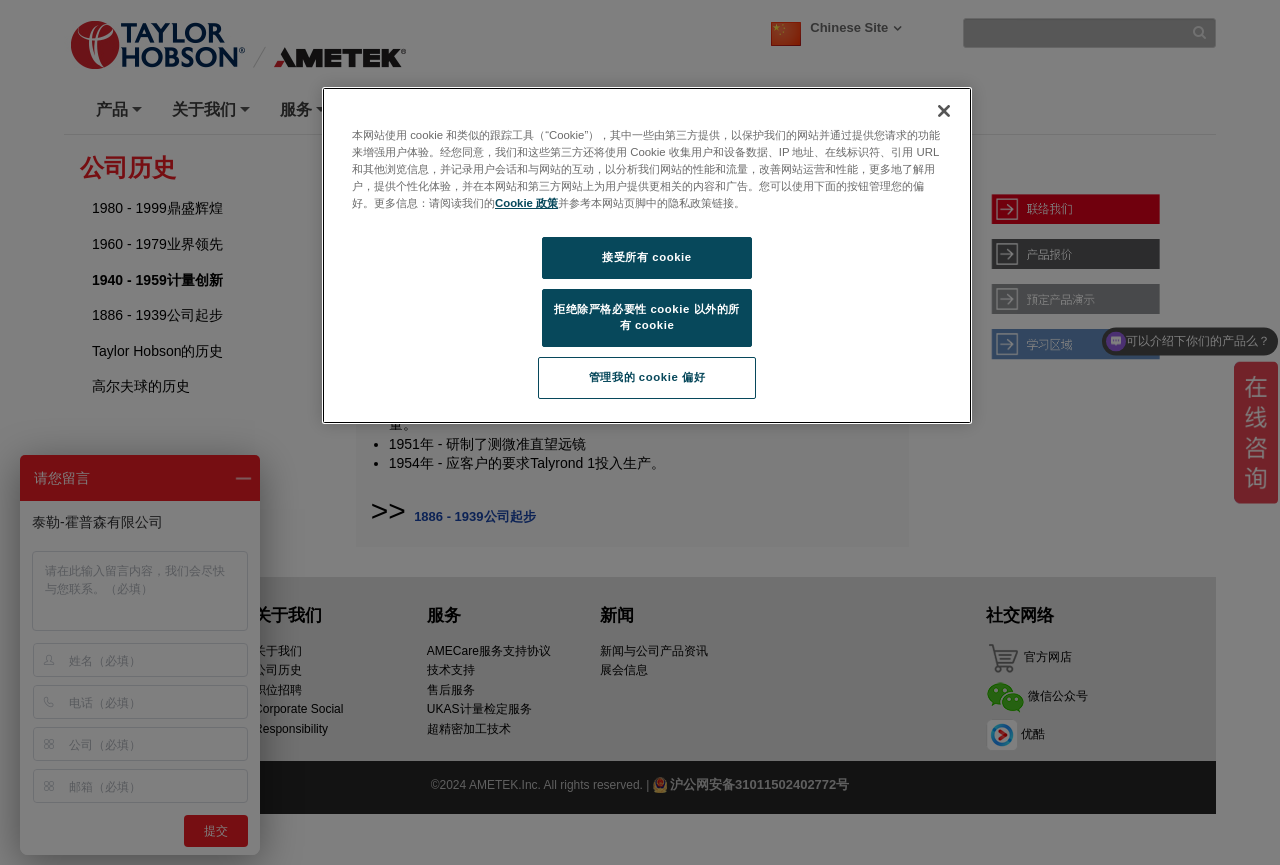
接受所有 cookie (646, 257)
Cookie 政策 (526, 203)
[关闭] (944, 111)
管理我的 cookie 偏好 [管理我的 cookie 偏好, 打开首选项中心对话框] (647, 377)
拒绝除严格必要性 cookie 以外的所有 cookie (647, 317)
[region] (647, 255)
